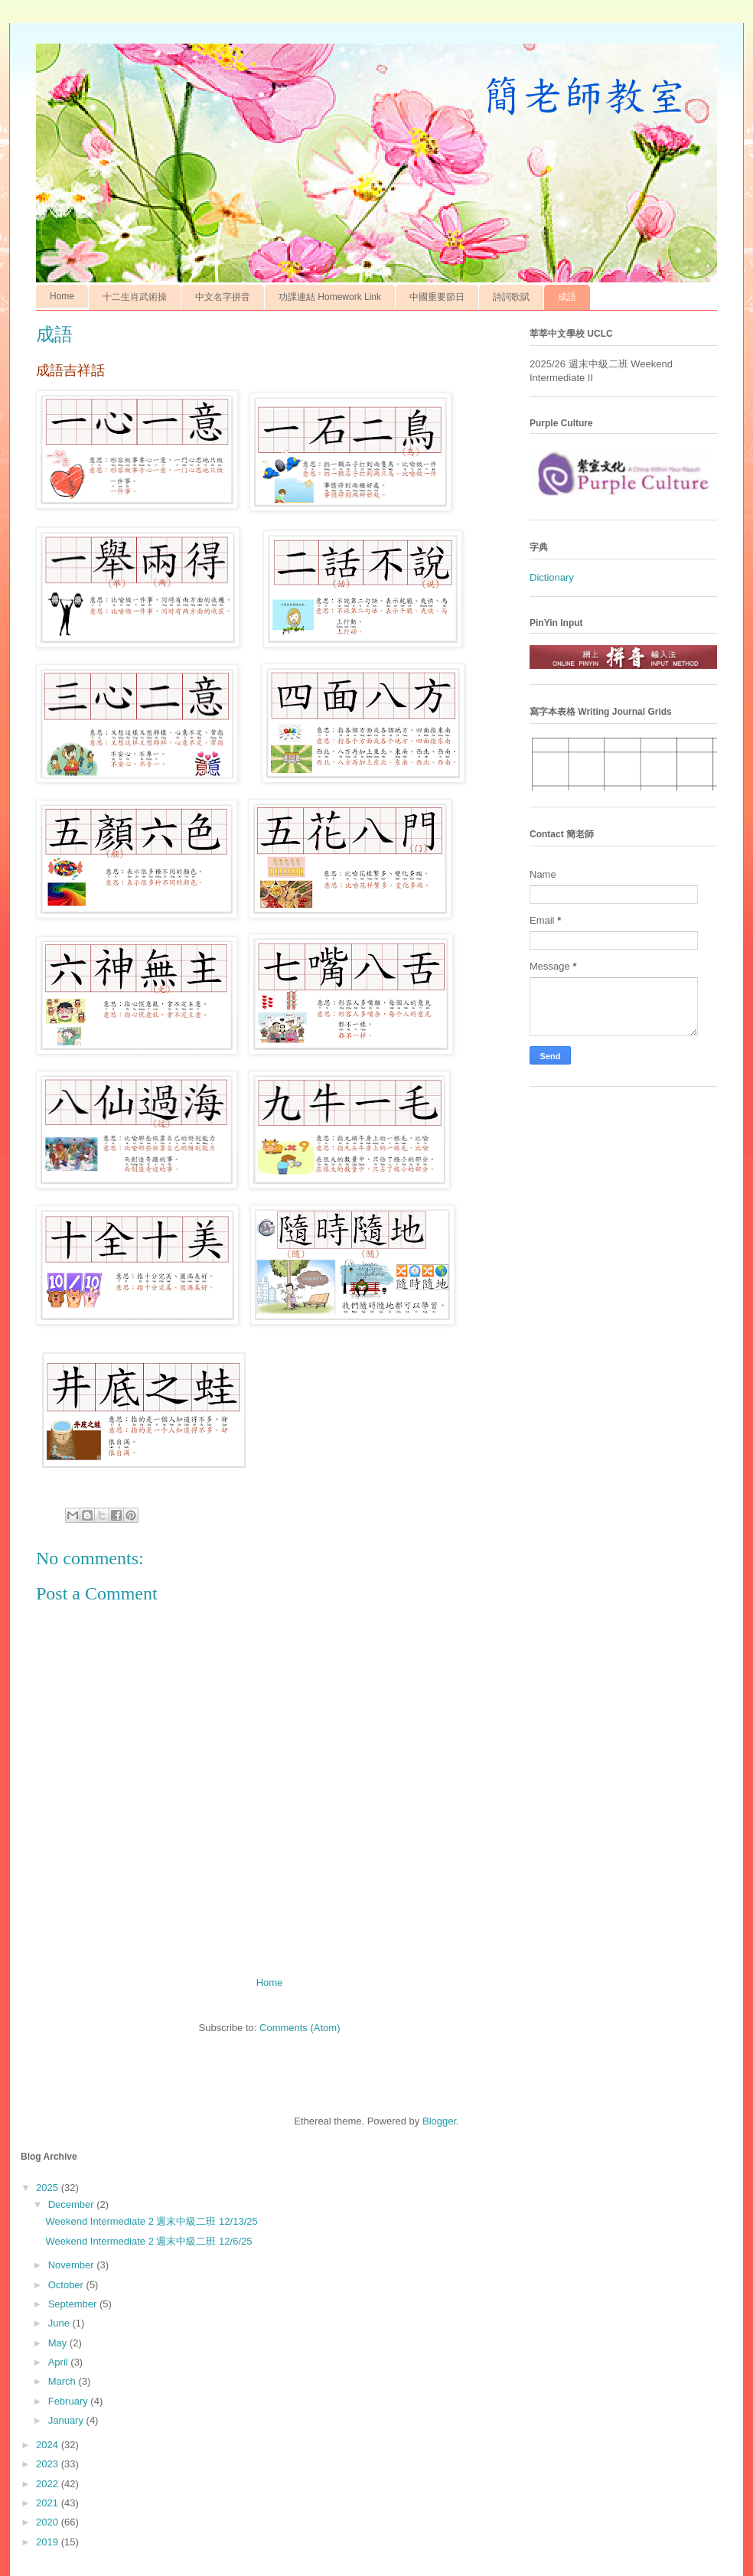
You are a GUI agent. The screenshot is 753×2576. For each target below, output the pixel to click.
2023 (48, 2464)
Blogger (439, 2121)
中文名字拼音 (222, 297)
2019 (48, 2542)
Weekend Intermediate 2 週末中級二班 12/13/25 (151, 2221)
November (72, 2265)
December (72, 2204)
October (67, 2285)
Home (62, 296)
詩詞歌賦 (511, 297)
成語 (567, 297)
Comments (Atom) (299, 2027)
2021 (48, 2503)
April (59, 2362)
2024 (48, 2444)
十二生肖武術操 (135, 297)
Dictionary (552, 577)
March (63, 2381)
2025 (48, 2187)
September (73, 2304)
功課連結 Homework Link (330, 297)
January (67, 2420)
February (69, 2401)
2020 (48, 2522)
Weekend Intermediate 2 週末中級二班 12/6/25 (148, 2241)
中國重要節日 (437, 297)
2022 (48, 2484)
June (60, 2323)
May (59, 2343)
